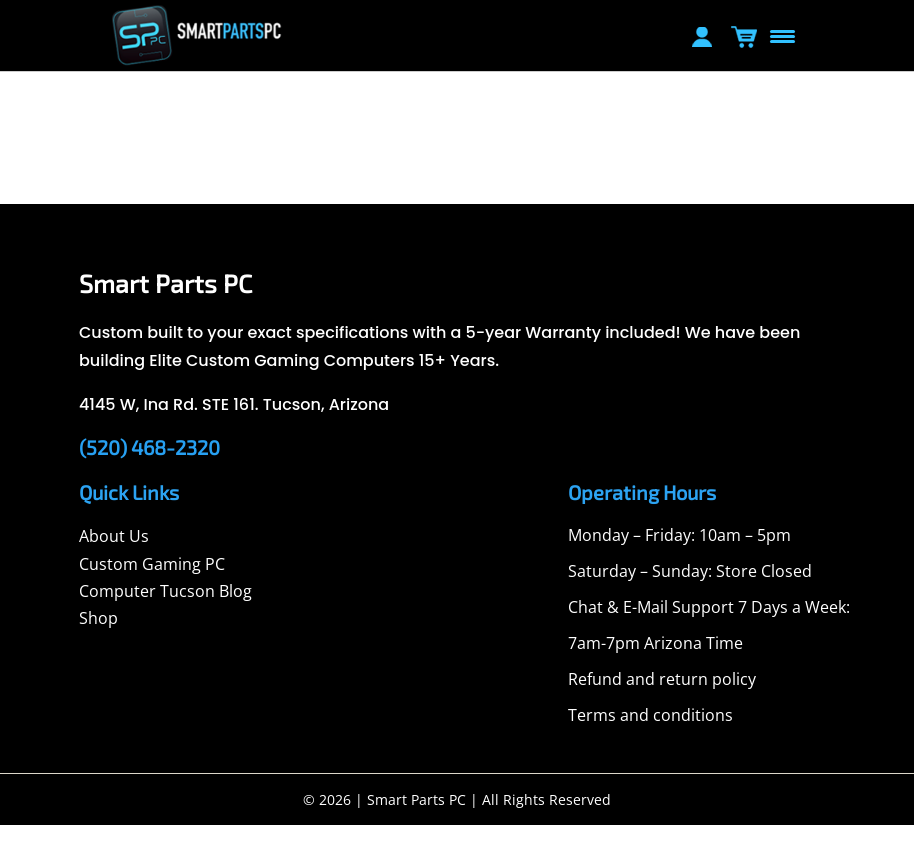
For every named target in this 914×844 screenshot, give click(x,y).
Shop (98, 637)
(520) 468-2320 (149, 466)
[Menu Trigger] (782, 35)
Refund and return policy (662, 698)
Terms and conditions (650, 734)
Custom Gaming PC (152, 582)
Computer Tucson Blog (165, 610)
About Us (114, 555)
